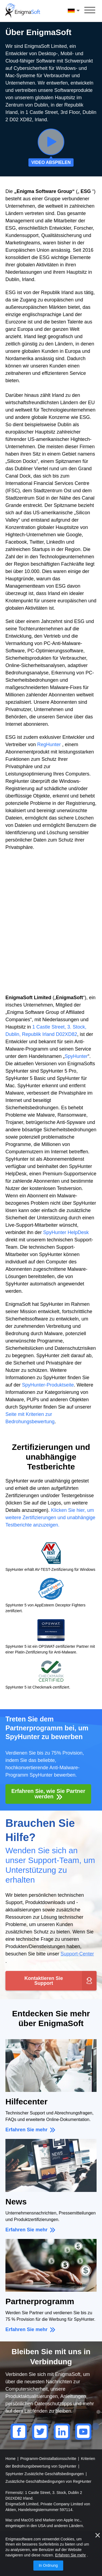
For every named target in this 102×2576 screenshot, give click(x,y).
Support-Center (77, 1954)
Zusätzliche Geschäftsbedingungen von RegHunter (48, 2481)
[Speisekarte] (90, 10)
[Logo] (22, 10)
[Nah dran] (98, 2535)
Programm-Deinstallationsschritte (48, 2458)
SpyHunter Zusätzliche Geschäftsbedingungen (45, 2474)
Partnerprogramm (39, 2301)
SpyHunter (76, 1056)
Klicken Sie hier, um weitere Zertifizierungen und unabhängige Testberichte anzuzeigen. (50, 1517)
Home (11, 2458)
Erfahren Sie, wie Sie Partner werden (48, 1793)
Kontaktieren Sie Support (43, 1981)
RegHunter (49, 744)
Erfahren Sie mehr (27, 2129)
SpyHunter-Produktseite (48, 1385)
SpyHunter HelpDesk (66, 1232)
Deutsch (74, 10)
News (16, 2201)
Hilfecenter (26, 2101)
